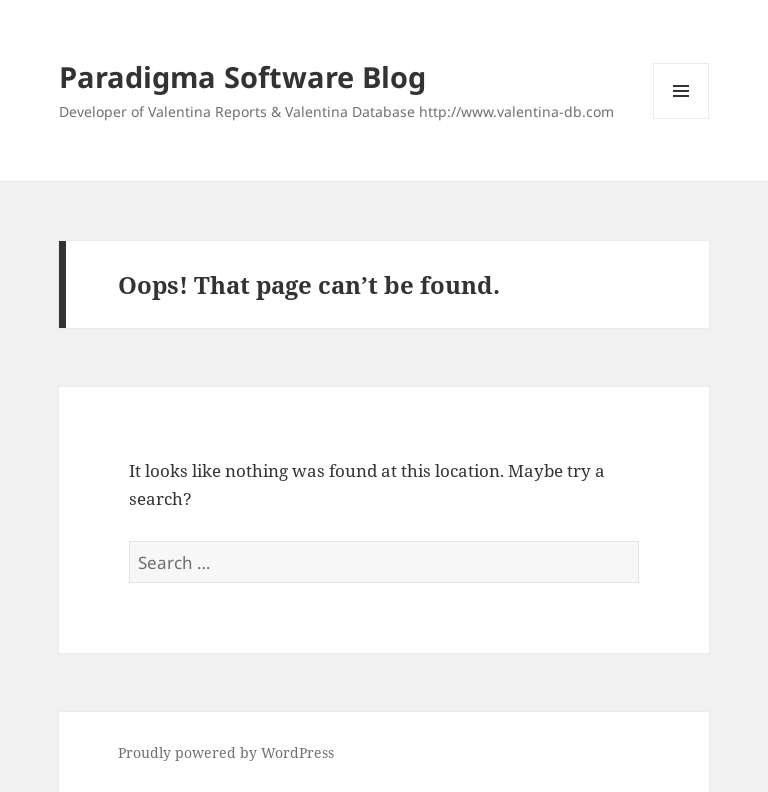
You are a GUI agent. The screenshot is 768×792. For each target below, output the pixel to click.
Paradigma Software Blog (242, 76)
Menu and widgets (681, 118)
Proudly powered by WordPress (226, 752)
